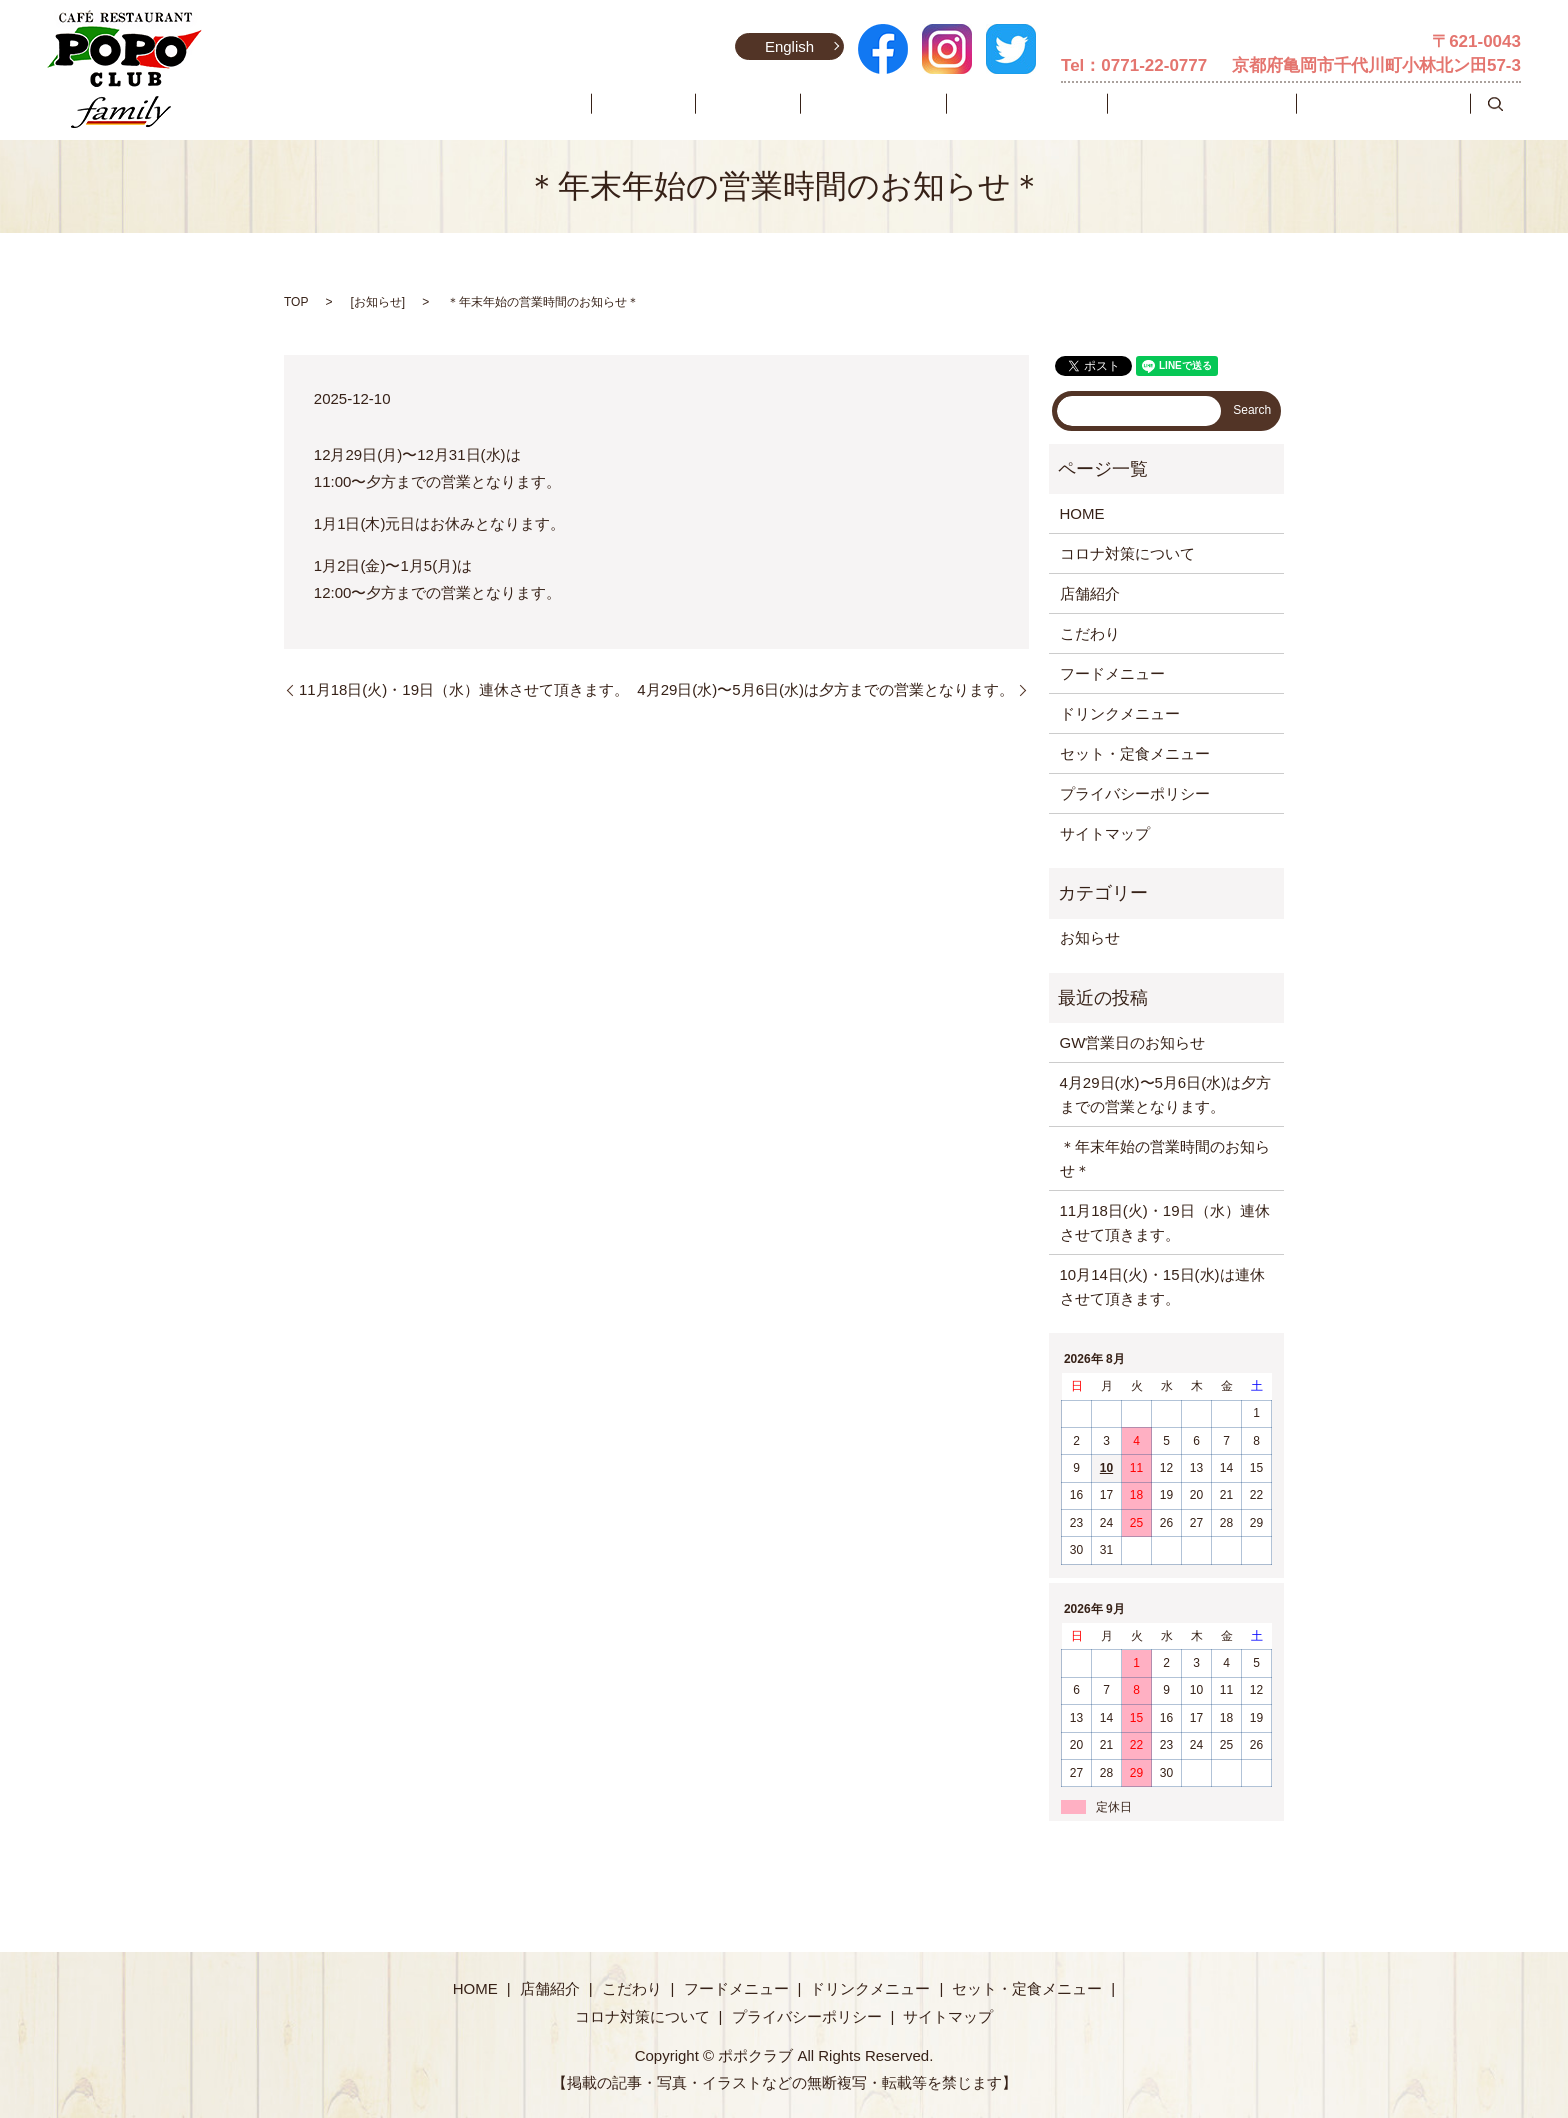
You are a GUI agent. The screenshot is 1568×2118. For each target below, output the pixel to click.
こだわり (874, 105)
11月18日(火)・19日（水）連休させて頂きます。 (464, 689)
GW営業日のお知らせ (1133, 1042)
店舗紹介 (798, 105)
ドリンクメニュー (1097, 105)
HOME (728, 105)
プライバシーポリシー (1135, 793)
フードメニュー (972, 105)
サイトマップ (1105, 833)
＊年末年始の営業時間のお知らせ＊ (1165, 1158)
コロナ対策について (1398, 105)
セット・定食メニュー (1244, 105)
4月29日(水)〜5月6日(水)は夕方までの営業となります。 (825, 689)
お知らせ (378, 302)
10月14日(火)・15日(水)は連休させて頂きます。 (1162, 1286)
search (1496, 105)
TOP (296, 302)
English (784, 46)
